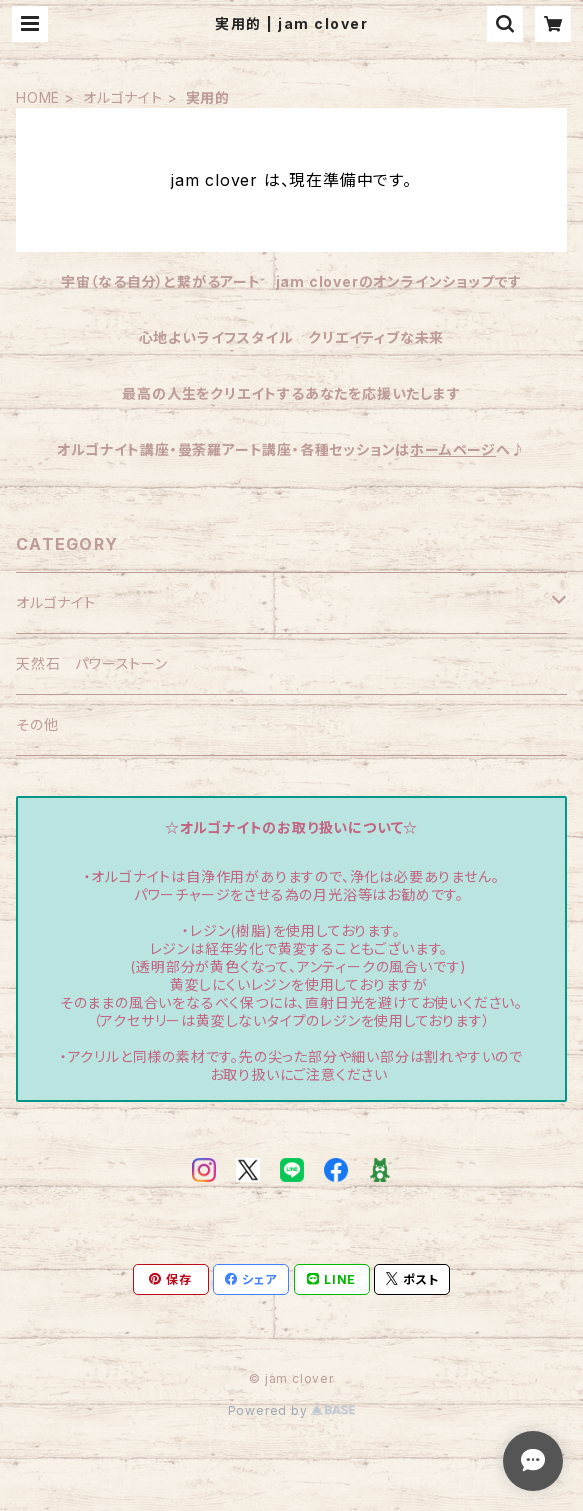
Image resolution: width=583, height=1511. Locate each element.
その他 (37, 724)
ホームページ (453, 449)
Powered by (292, 1410)
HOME (38, 97)
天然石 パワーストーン (92, 663)
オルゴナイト (123, 97)
